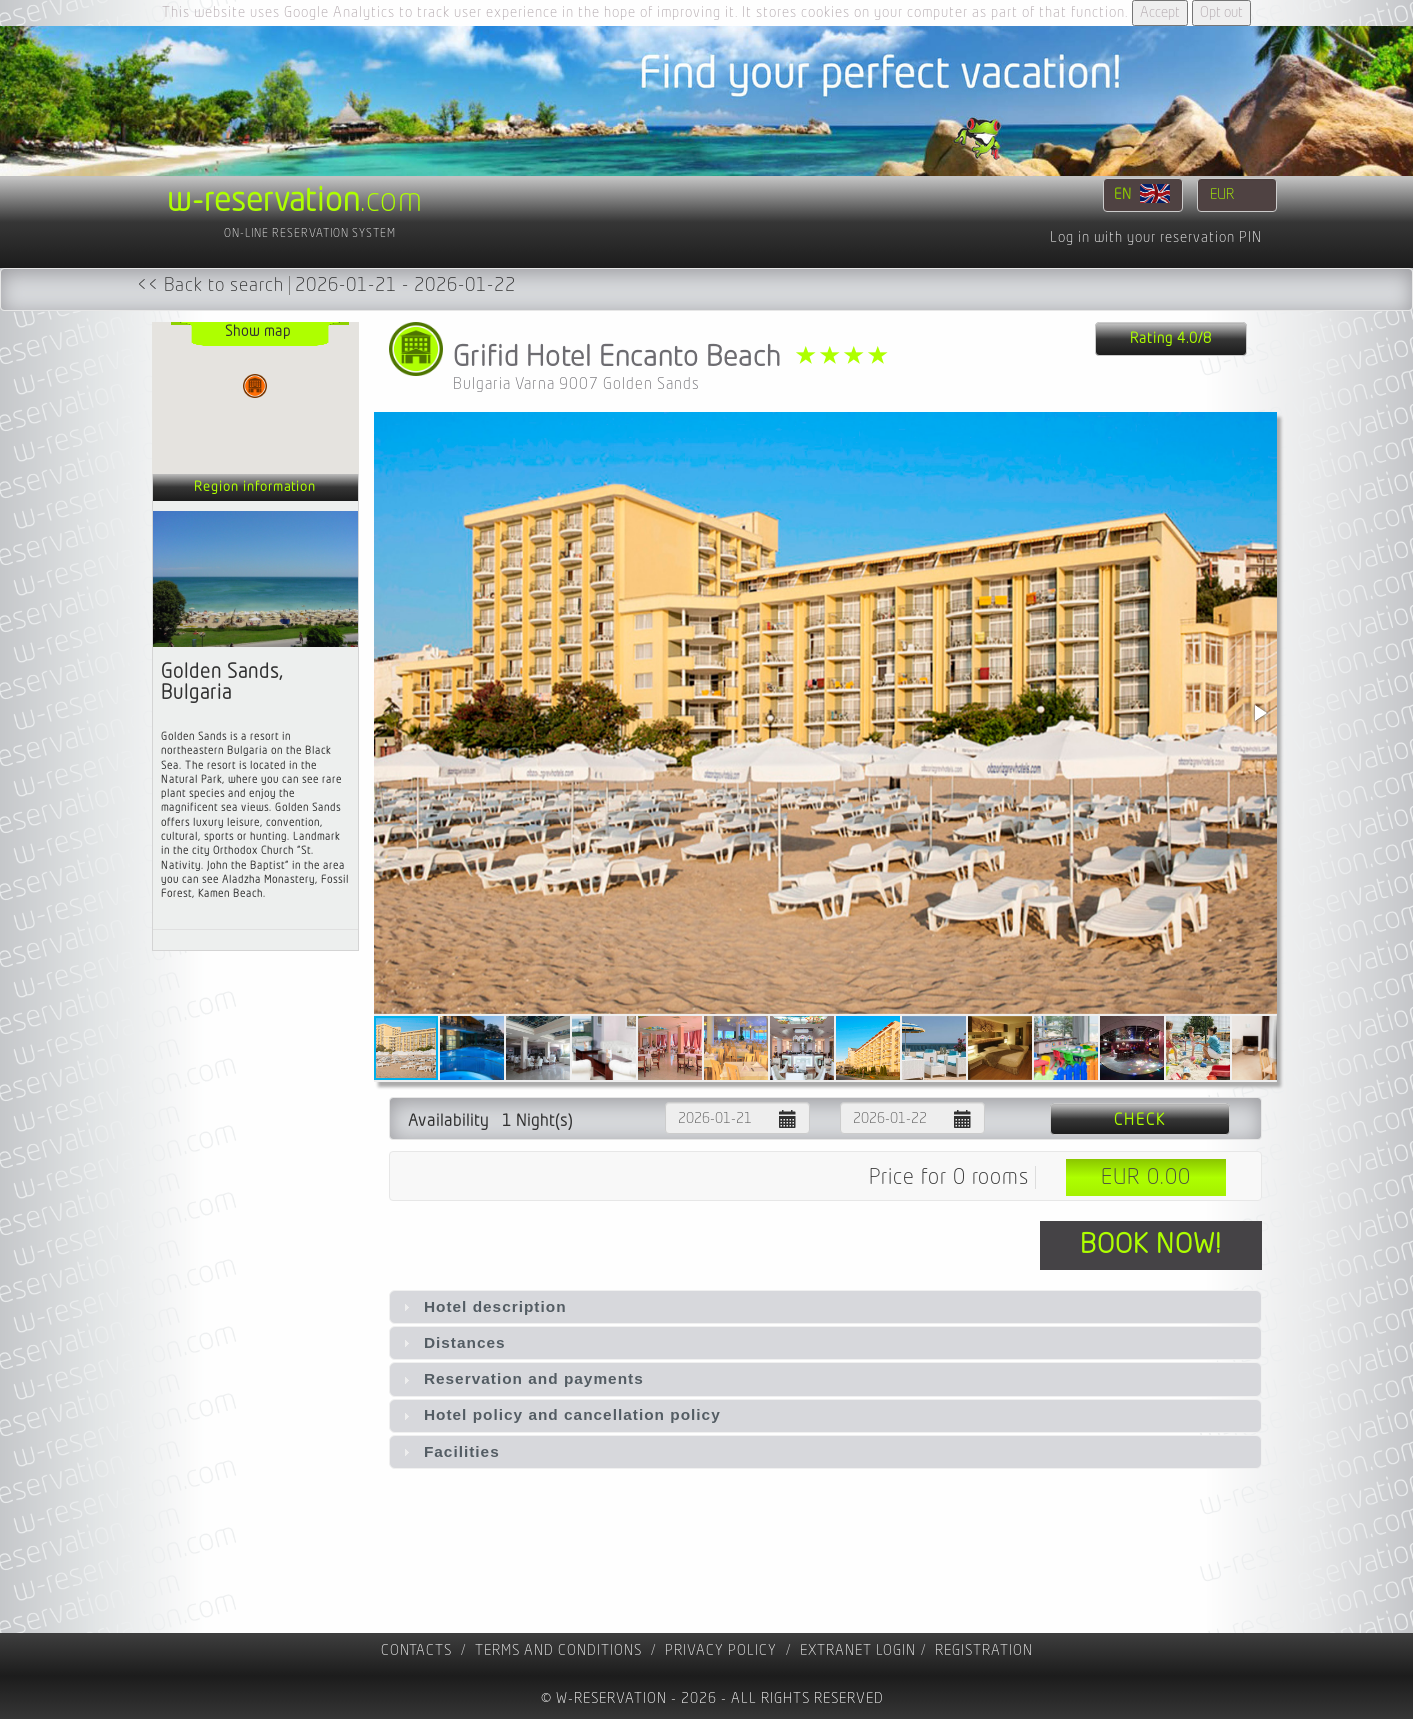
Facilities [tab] (449, 1451)
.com (295, 201)
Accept (1160, 12)
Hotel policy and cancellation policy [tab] (559, 1414)
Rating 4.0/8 (1171, 338)
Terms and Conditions (558, 1650)
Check (1140, 1120)
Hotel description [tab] (482, 1306)
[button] (1259, 713)
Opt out (1221, 12)
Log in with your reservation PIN (1156, 237)
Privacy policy (721, 1650)
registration (984, 1650)
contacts (416, 1650)
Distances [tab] (452, 1342)
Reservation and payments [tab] (521, 1378)
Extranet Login (858, 1650)
